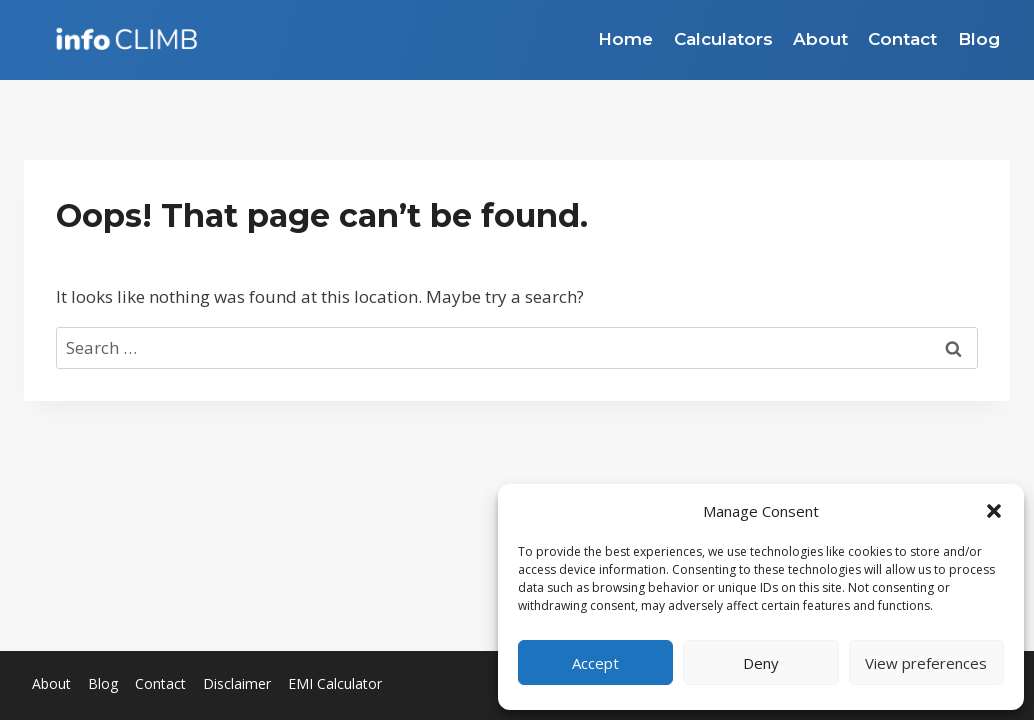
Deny (761, 663)
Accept (595, 663)
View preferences (926, 663)
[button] (994, 511)
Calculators (723, 39)
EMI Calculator (335, 683)
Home (625, 39)
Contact (902, 39)
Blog (979, 39)
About (820, 39)
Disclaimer (237, 683)
